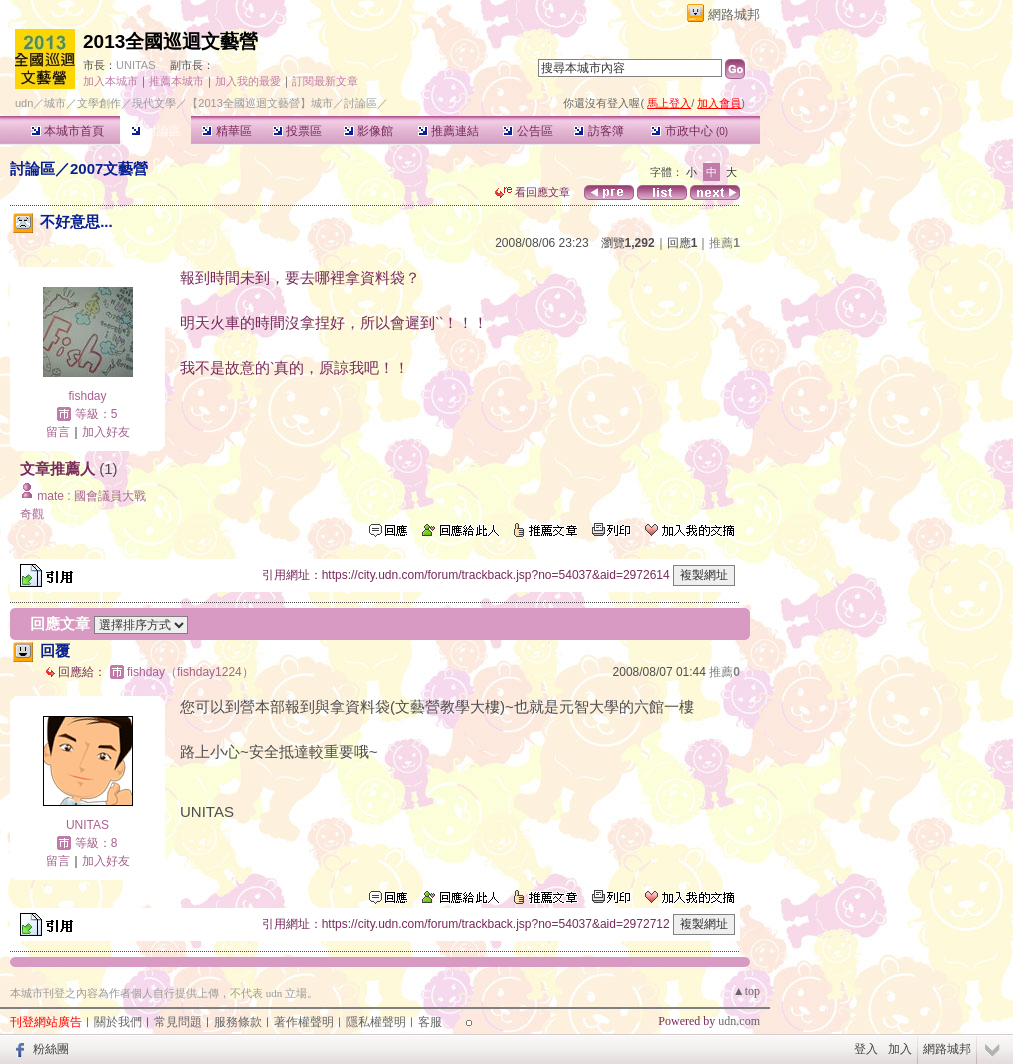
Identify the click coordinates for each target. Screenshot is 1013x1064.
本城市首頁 (67, 131)
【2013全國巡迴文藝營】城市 (259, 103)
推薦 (724, 243)
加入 (900, 1049)
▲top (746, 991)
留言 (58, 432)
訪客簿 (598, 131)
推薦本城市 (176, 81)
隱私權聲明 (376, 1022)
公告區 (527, 131)
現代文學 (154, 103)
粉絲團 (51, 1049)
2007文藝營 (109, 168)
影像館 (368, 131)
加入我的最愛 (248, 81)
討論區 (155, 131)
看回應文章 (532, 192)
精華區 (226, 131)
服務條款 (238, 1022)
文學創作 (99, 103)
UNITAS (136, 65)
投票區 (297, 131)
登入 (866, 1049)
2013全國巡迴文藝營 (170, 41)
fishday (87, 396)
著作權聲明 (304, 1022)
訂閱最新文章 (325, 81)
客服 (430, 1022)
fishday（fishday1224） (190, 672)
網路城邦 (734, 14)
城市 (55, 103)
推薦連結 (448, 131)
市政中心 (689, 131)
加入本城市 (110, 81)
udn (24, 103)
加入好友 (106, 432)
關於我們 (118, 1022)
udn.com (739, 1021)
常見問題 (178, 1022)
